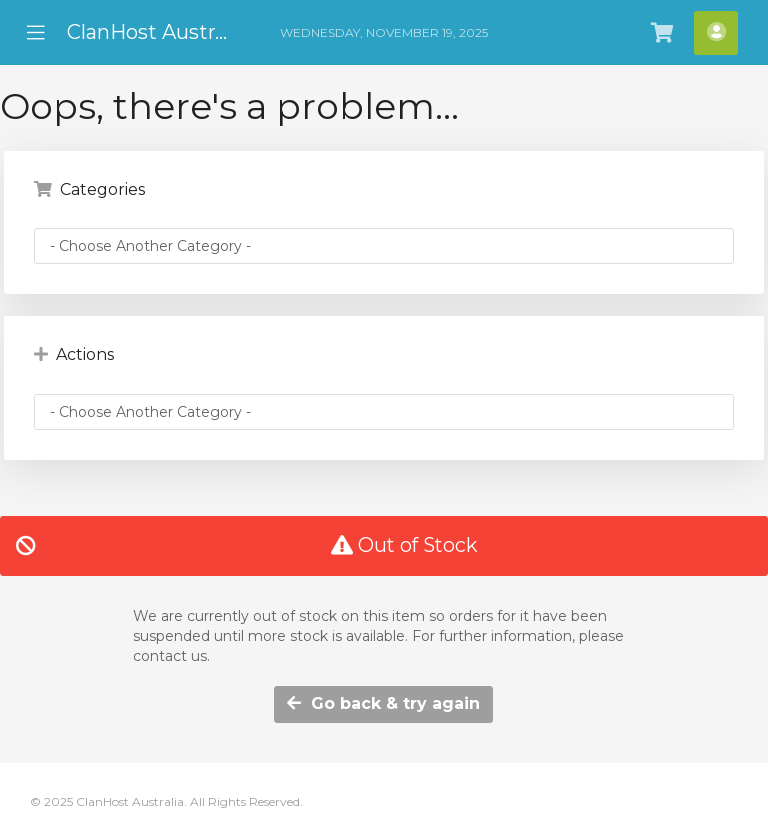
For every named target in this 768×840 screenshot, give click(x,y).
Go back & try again (383, 703)
